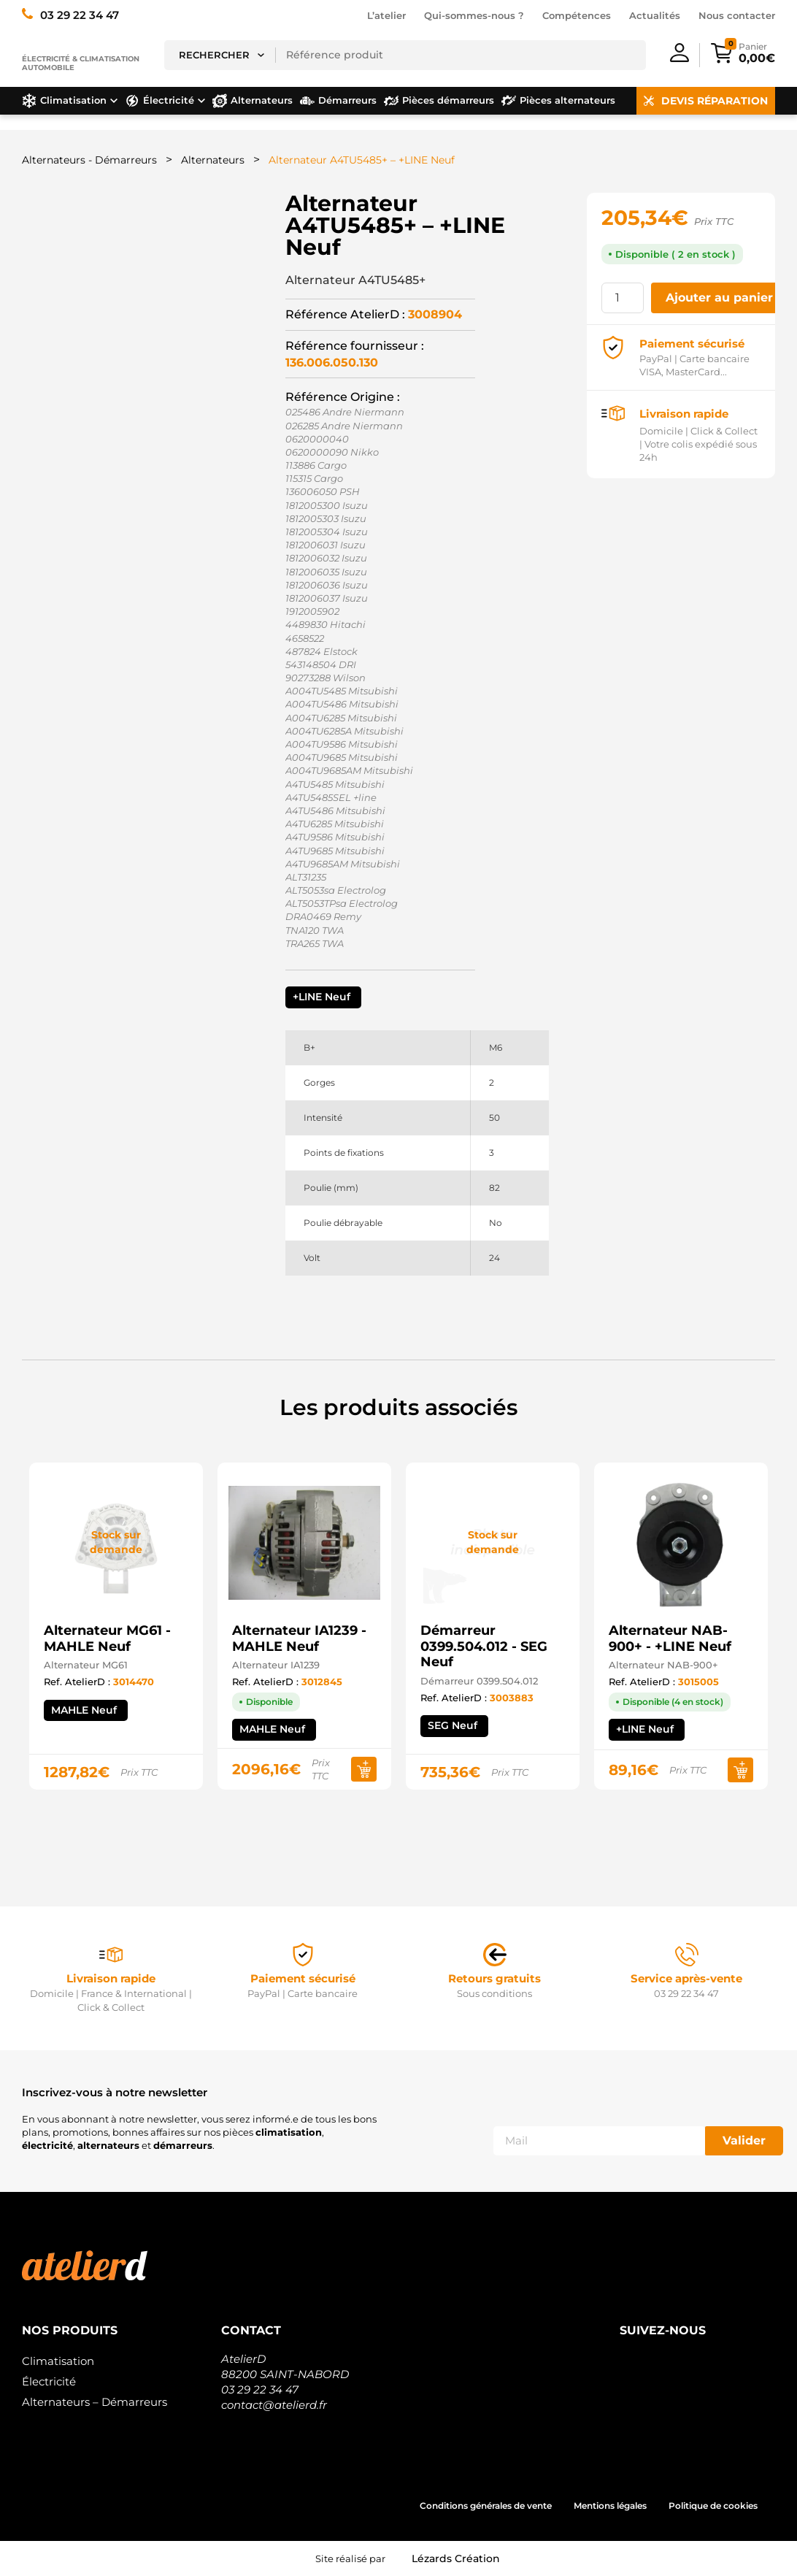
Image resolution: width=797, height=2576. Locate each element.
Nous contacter (736, 15)
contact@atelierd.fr (274, 2405)
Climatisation (58, 2361)
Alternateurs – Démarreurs (94, 2402)
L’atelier (386, 15)
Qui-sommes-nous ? (474, 15)
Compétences (576, 15)
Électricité (49, 2381)
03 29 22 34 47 (260, 2389)
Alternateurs (213, 159)
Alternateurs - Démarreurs (89, 159)
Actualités (654, 15)
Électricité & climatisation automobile (80, 63)
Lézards (456, 2558)
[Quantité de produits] (622, 298)
